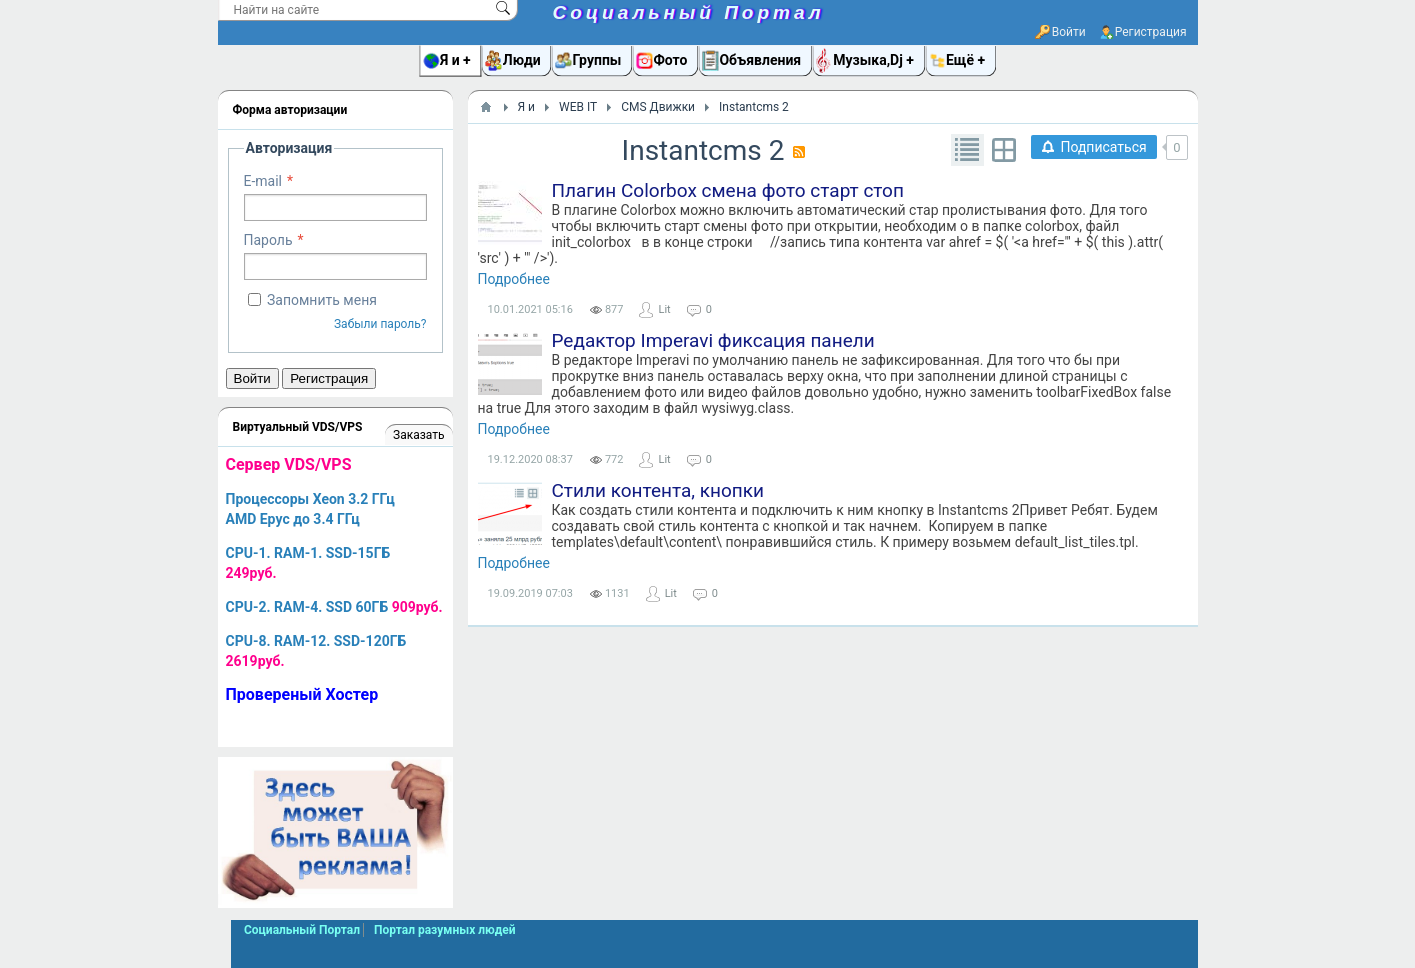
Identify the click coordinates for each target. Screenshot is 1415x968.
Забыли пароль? (380, 324)
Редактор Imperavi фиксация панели (713, 340)
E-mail (263, 181)
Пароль (268, 240)
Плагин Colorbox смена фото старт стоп (728, 190)
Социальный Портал (689, 12)
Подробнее (514, 279)
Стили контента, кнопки (658, 490)
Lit (664, 309)
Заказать (418, 435)
